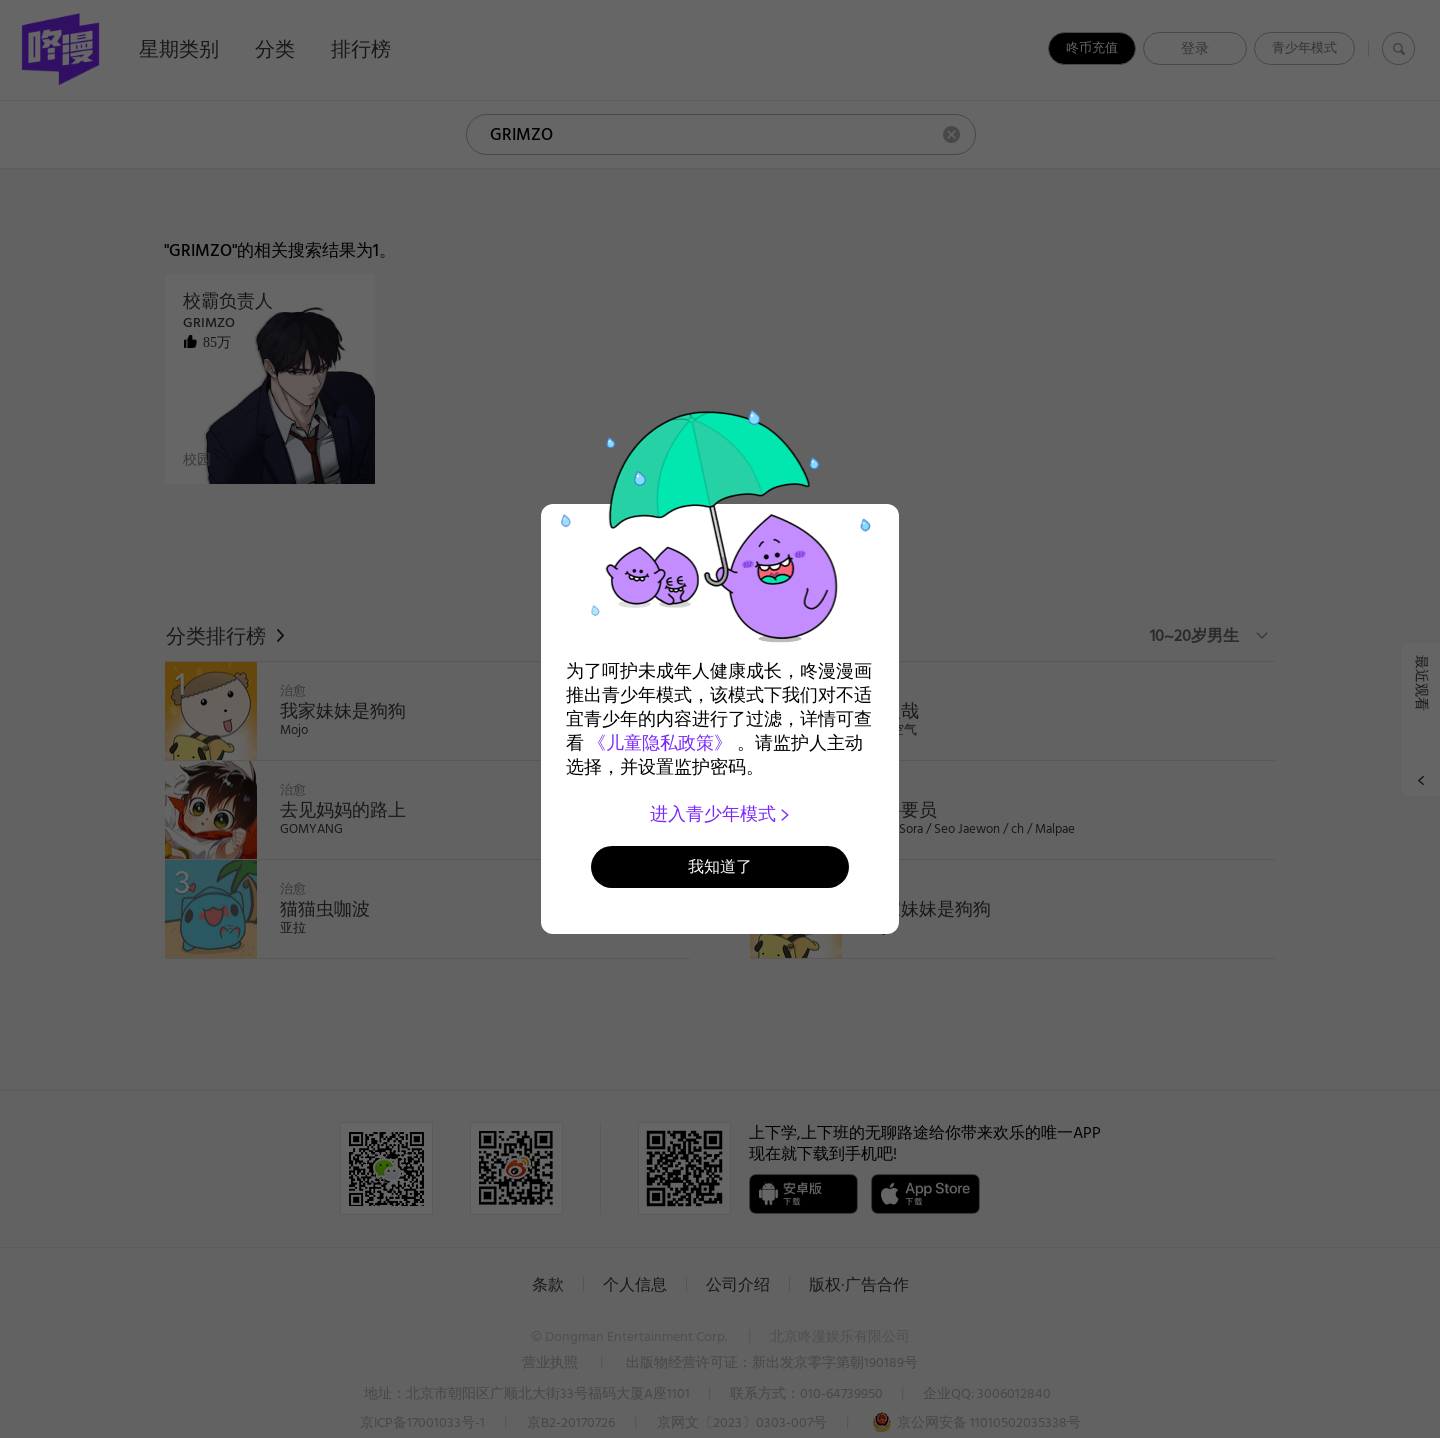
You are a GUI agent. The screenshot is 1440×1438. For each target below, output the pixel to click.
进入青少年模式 (720, 814)
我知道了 (720, 866)
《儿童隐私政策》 (660, 743)
